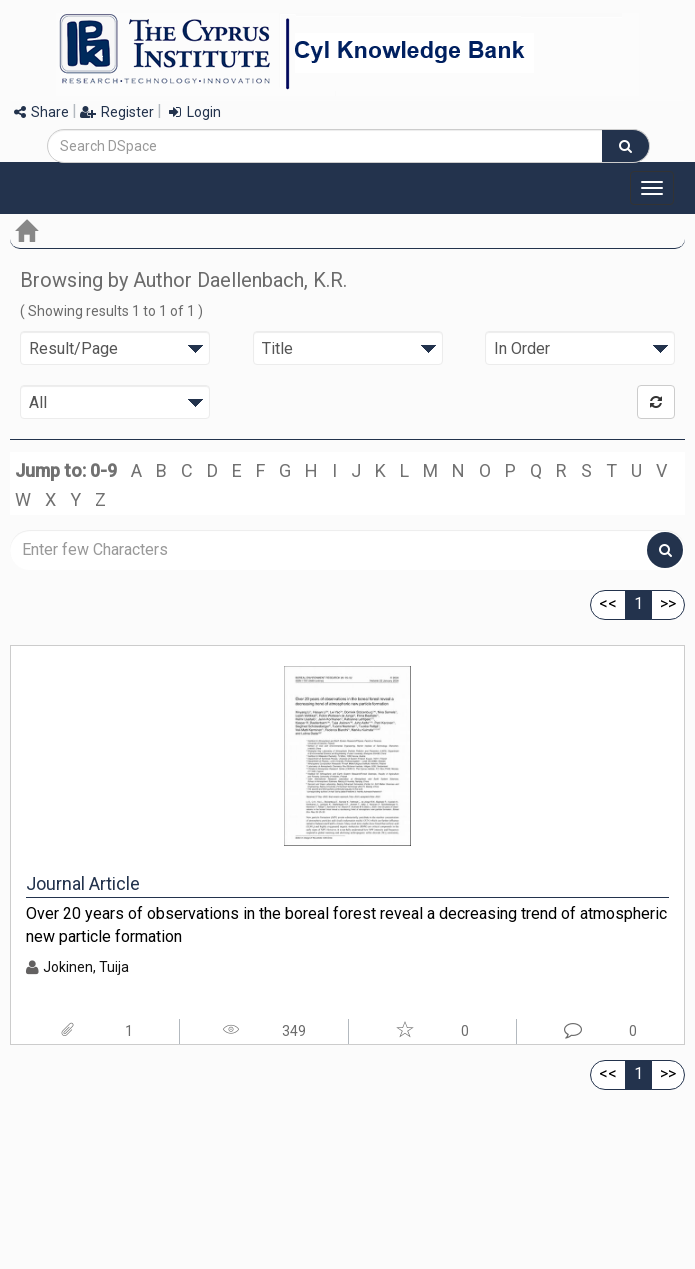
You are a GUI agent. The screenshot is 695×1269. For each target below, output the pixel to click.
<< (608, 603)
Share (41, 112)
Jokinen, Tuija (86, 967)
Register (117, 112)
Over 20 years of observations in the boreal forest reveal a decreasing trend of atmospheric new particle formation (346, 925)
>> (668, 603)
